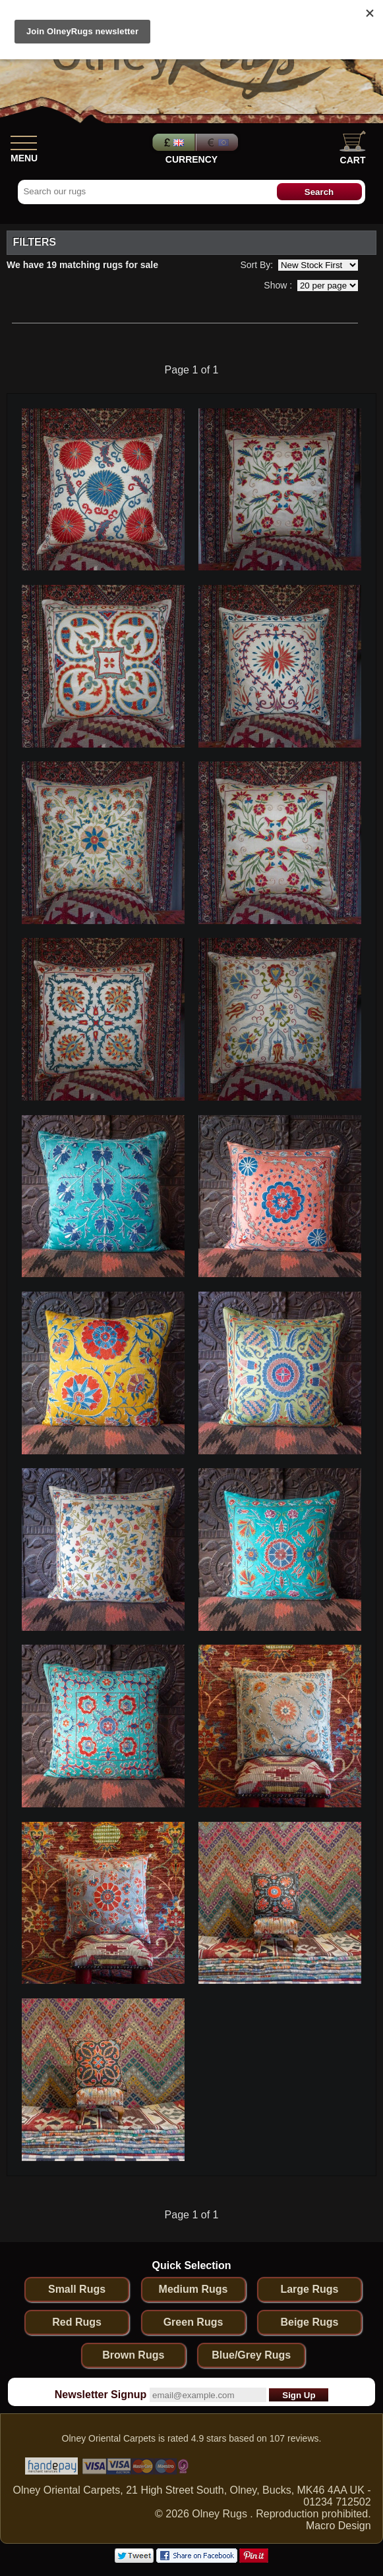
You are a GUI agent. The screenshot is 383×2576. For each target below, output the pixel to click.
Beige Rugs (309, 2322)
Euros (218, 142)
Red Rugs (77, 2322)
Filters (34, 242)
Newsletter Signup (101, 2394)
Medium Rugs (193, 2289)
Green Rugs (193, 2322)
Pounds (172, 142)
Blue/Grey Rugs (251, 2355)
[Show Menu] (24, 140)
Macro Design (338, 2525)
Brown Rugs (133, 2355)
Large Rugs (309, 2289)
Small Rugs (76, 2289)
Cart (352, 147)
